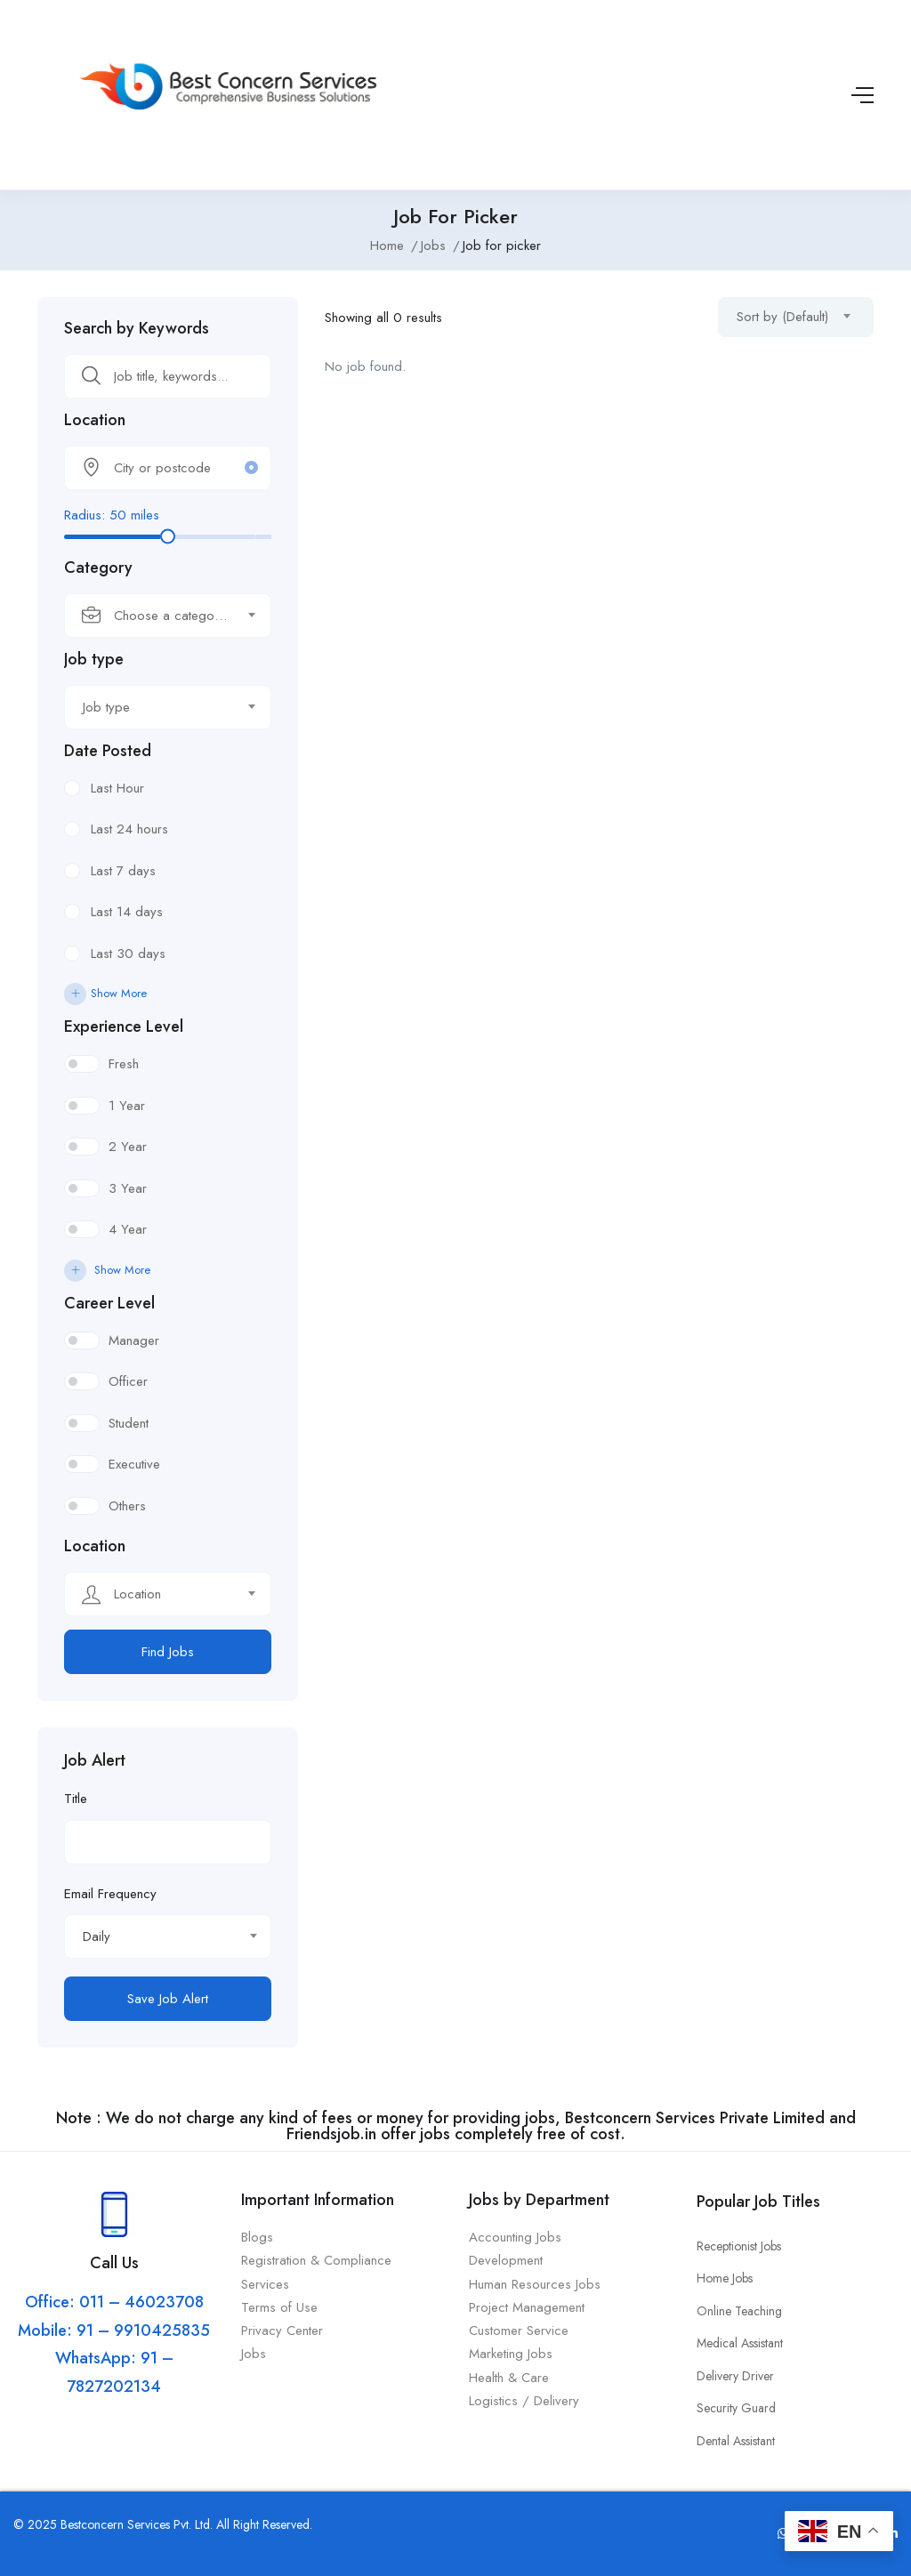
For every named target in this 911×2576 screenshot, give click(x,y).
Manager (134, 1340)
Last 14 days (127, 912)
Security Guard (736, 2408)
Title (75, 1798)
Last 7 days (123, 871)
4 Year (128, 1229)
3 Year (128, 1188)
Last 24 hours (129, 829)
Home (387, 245)
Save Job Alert (167, 1998)
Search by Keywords (136, 328)
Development (506, 2260)
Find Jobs (167, 1652)
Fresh (124, 1064)
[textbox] (156, 615)
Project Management (526, 2307)
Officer (128, 1381)
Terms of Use (281, 2307)
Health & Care (509, 2377)
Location (94, 420)
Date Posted (107, 751)
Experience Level (123, 1026)
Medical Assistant (740, 2343)
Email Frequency (110, 1894)
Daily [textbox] (96, 1936)
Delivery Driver (735, 2376)
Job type (94, 659)
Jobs (433, 245)
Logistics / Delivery (524, 2401)
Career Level (109, 1303)
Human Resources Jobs (535, 2284)
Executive (134, 1464)
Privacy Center (284, 2330)
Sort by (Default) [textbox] (782, 316)
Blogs (257, 2237)
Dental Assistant (736, 2441)
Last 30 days (128, 953)
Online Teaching (739, 2311)
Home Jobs (725, 2278)
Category (98, 567)
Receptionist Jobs (739, 2246)
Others (127, 1506)
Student (129, 1423)
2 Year (128, 1146)
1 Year (127, 1105)
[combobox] (167, 615)
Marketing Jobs (510, 2353)
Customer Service (518, 2330)
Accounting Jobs (515, 2237)
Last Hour (117, 788)
